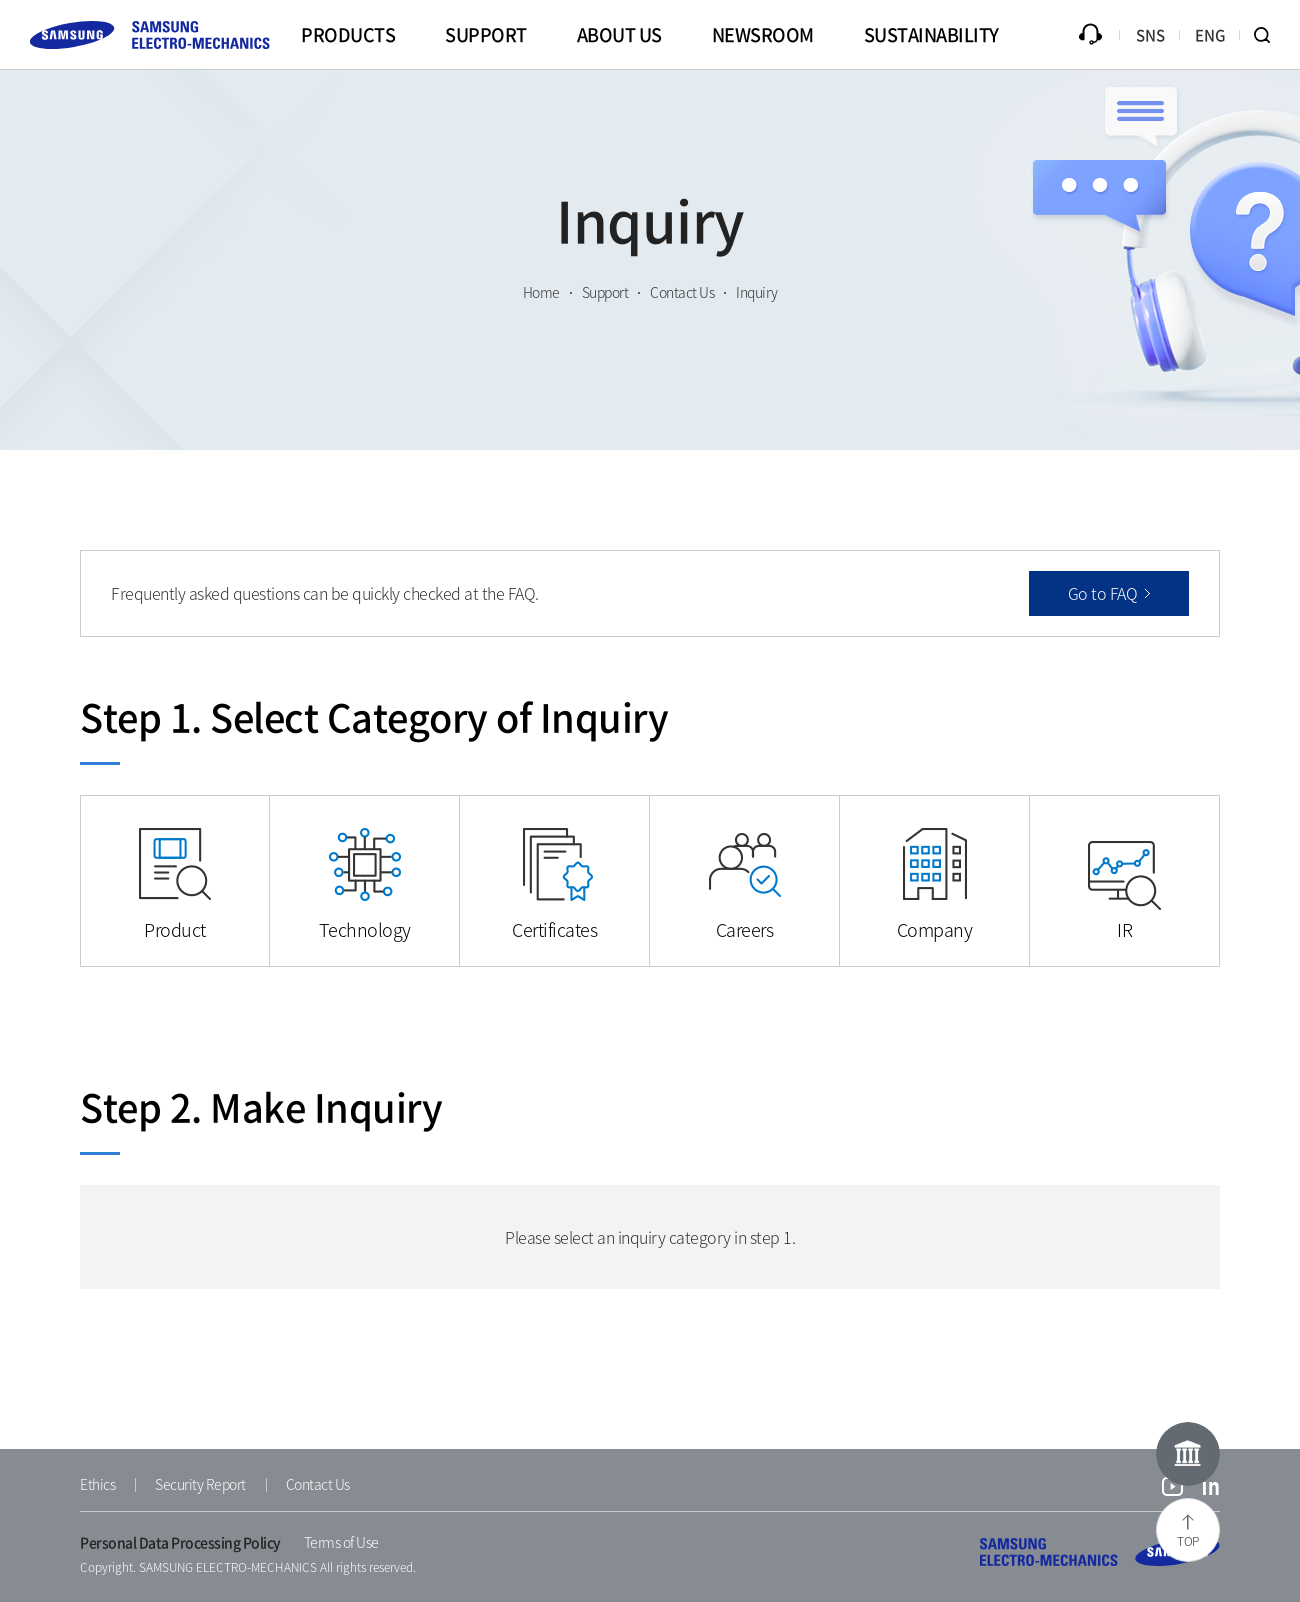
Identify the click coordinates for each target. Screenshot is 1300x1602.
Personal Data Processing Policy (180, 1542)
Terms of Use (341, 1542)
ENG (1210, 35)
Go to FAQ (1103, 593)
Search (1270, 35)
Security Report (200, 1484)
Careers (745, 929)
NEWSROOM (763, 34)
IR (1124, 929)
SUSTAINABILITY (931, 34)
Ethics (97, 1484)
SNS (1150, 35)
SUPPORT (486, 34)
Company (935, 929)
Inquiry (1090, 35)
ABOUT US (619, 34)
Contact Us (318, 1484)
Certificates (554, 929)
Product (175, 929)
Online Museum (1188, 1454)
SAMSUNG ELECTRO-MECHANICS (1100, 1552)
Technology (365, 929)
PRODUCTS (348, 34)
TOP (1188, 1541)
